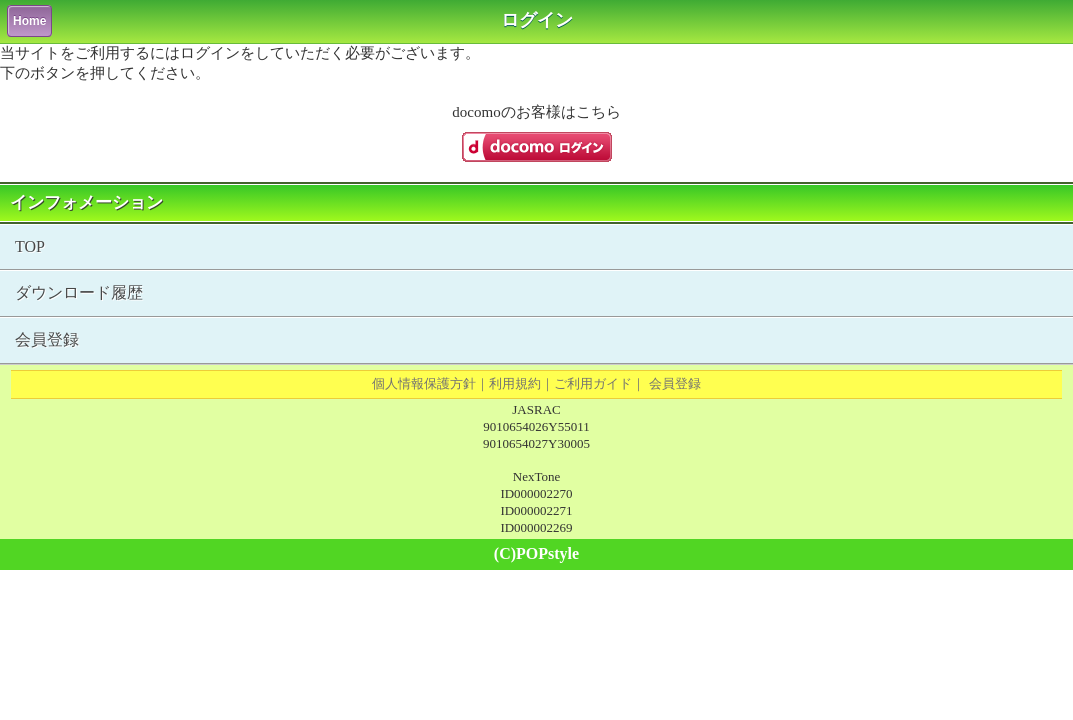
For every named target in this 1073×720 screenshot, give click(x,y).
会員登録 (47, 339)
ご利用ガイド (593, 383)
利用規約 (515, 383)
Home (29, 21)
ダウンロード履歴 (79, 292)
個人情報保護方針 (424, 383)
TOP (30, 246)
